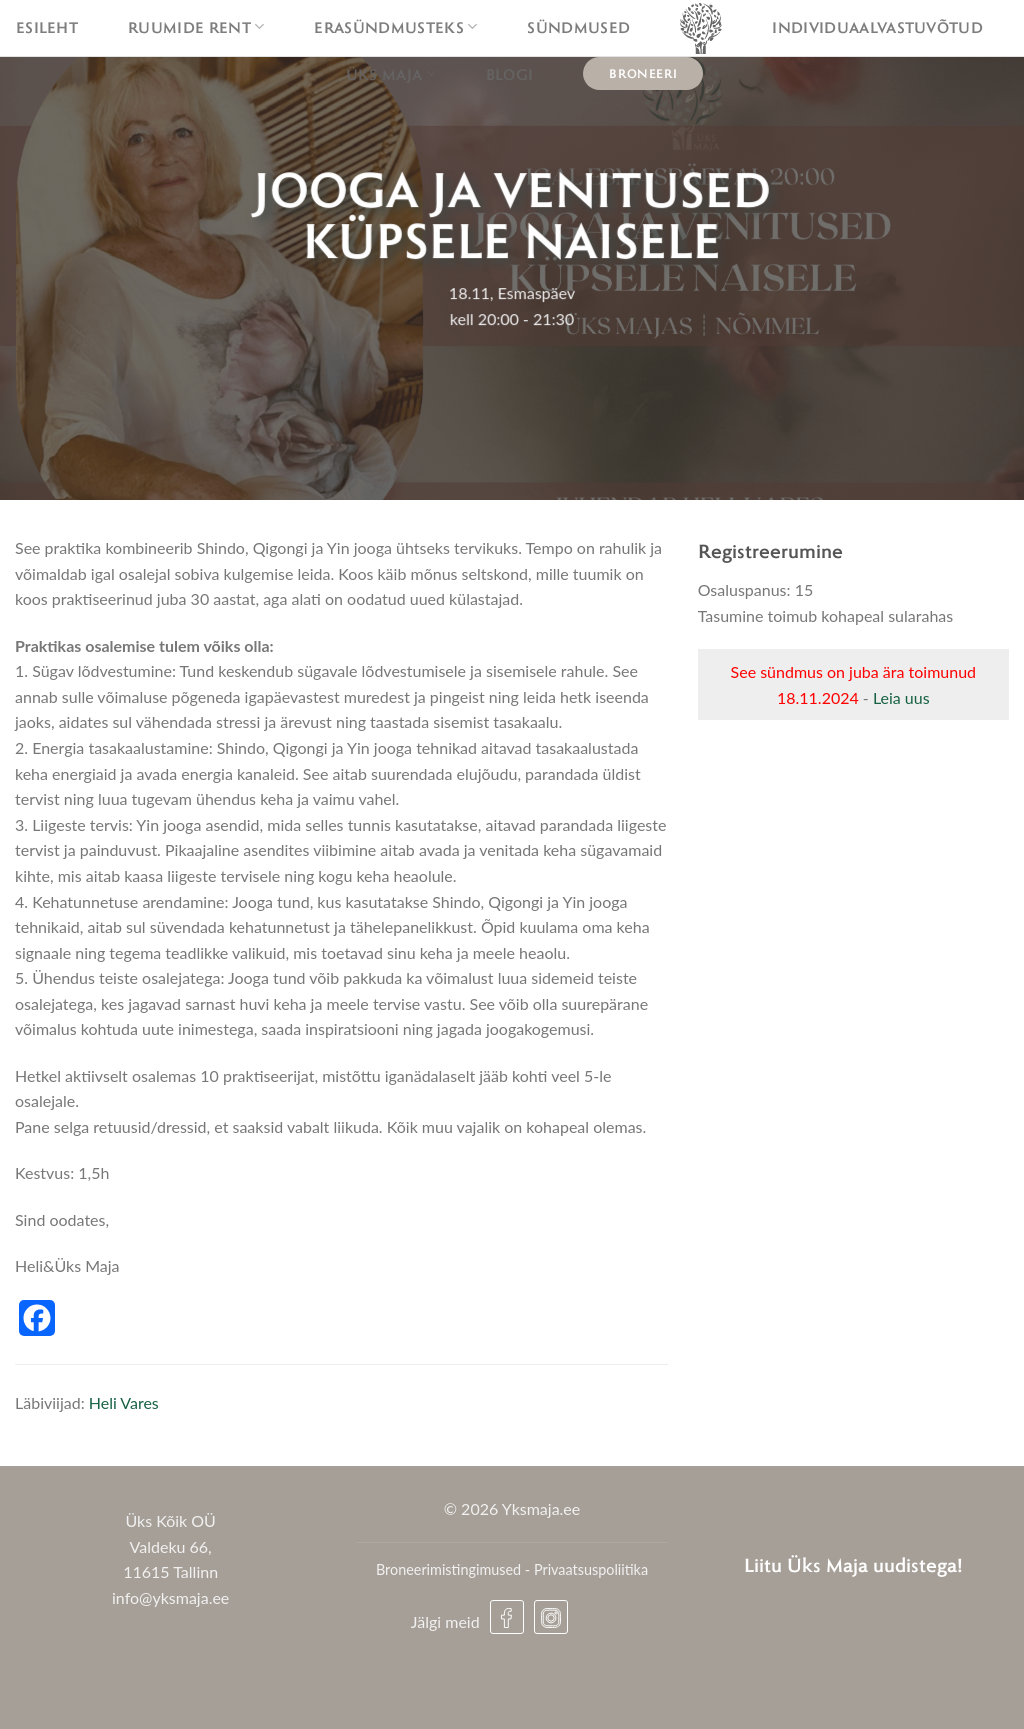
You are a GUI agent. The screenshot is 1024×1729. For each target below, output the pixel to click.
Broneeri (643, 73)
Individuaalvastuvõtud (877, 27)
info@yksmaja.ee (170, 1597)
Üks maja (391, 74)
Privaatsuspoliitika (591, 1569)
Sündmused (578, 27)
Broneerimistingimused (448, 1569)
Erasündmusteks (395, 27)
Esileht (47, 27)
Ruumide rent (196, 27)
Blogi (510, 74)
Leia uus (901, 697)
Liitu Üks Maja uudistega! (853, 1564)
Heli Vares (124, 1402)
